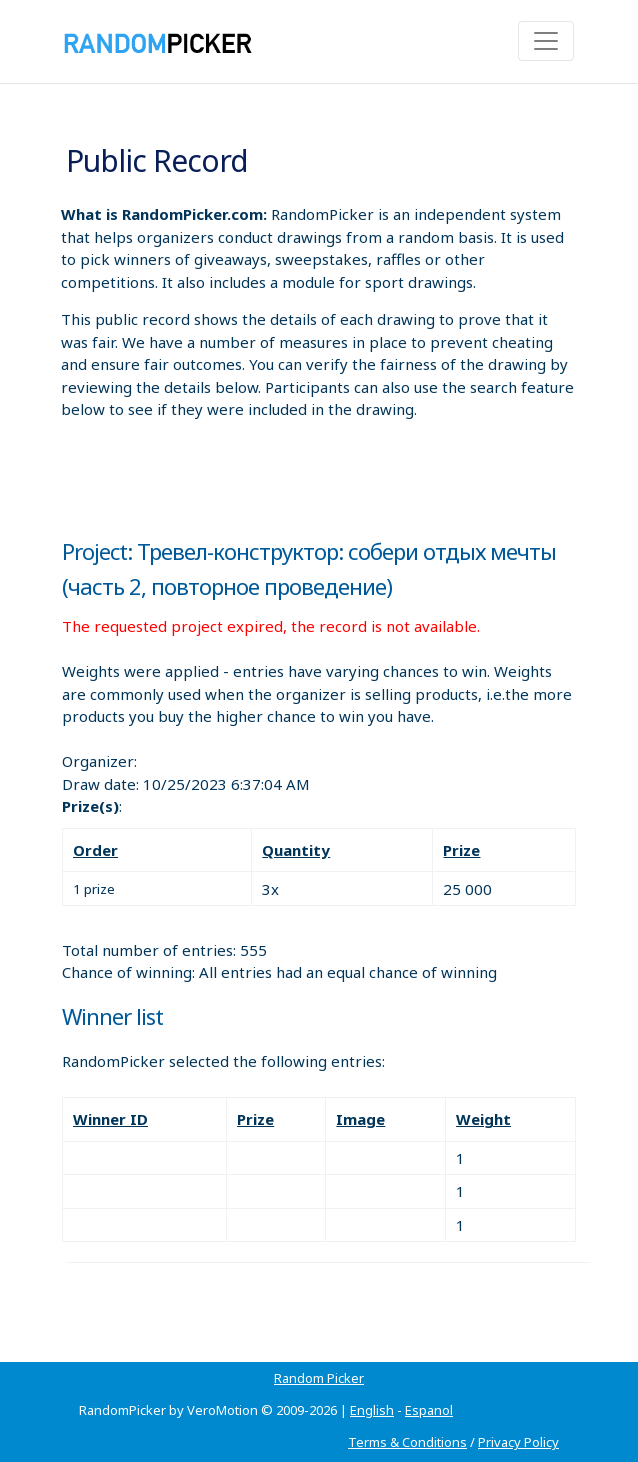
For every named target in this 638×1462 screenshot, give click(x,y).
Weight (483, 1119)
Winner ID (110, 1119)
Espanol (429, 1410)
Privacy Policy (518, 1442)
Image (360, 1119)
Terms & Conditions (407, 1442)
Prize (461, 850)
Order (95, 850)
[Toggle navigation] (546, 41)
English (372, 1410)
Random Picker (319, 1378)
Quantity (296, 850)
